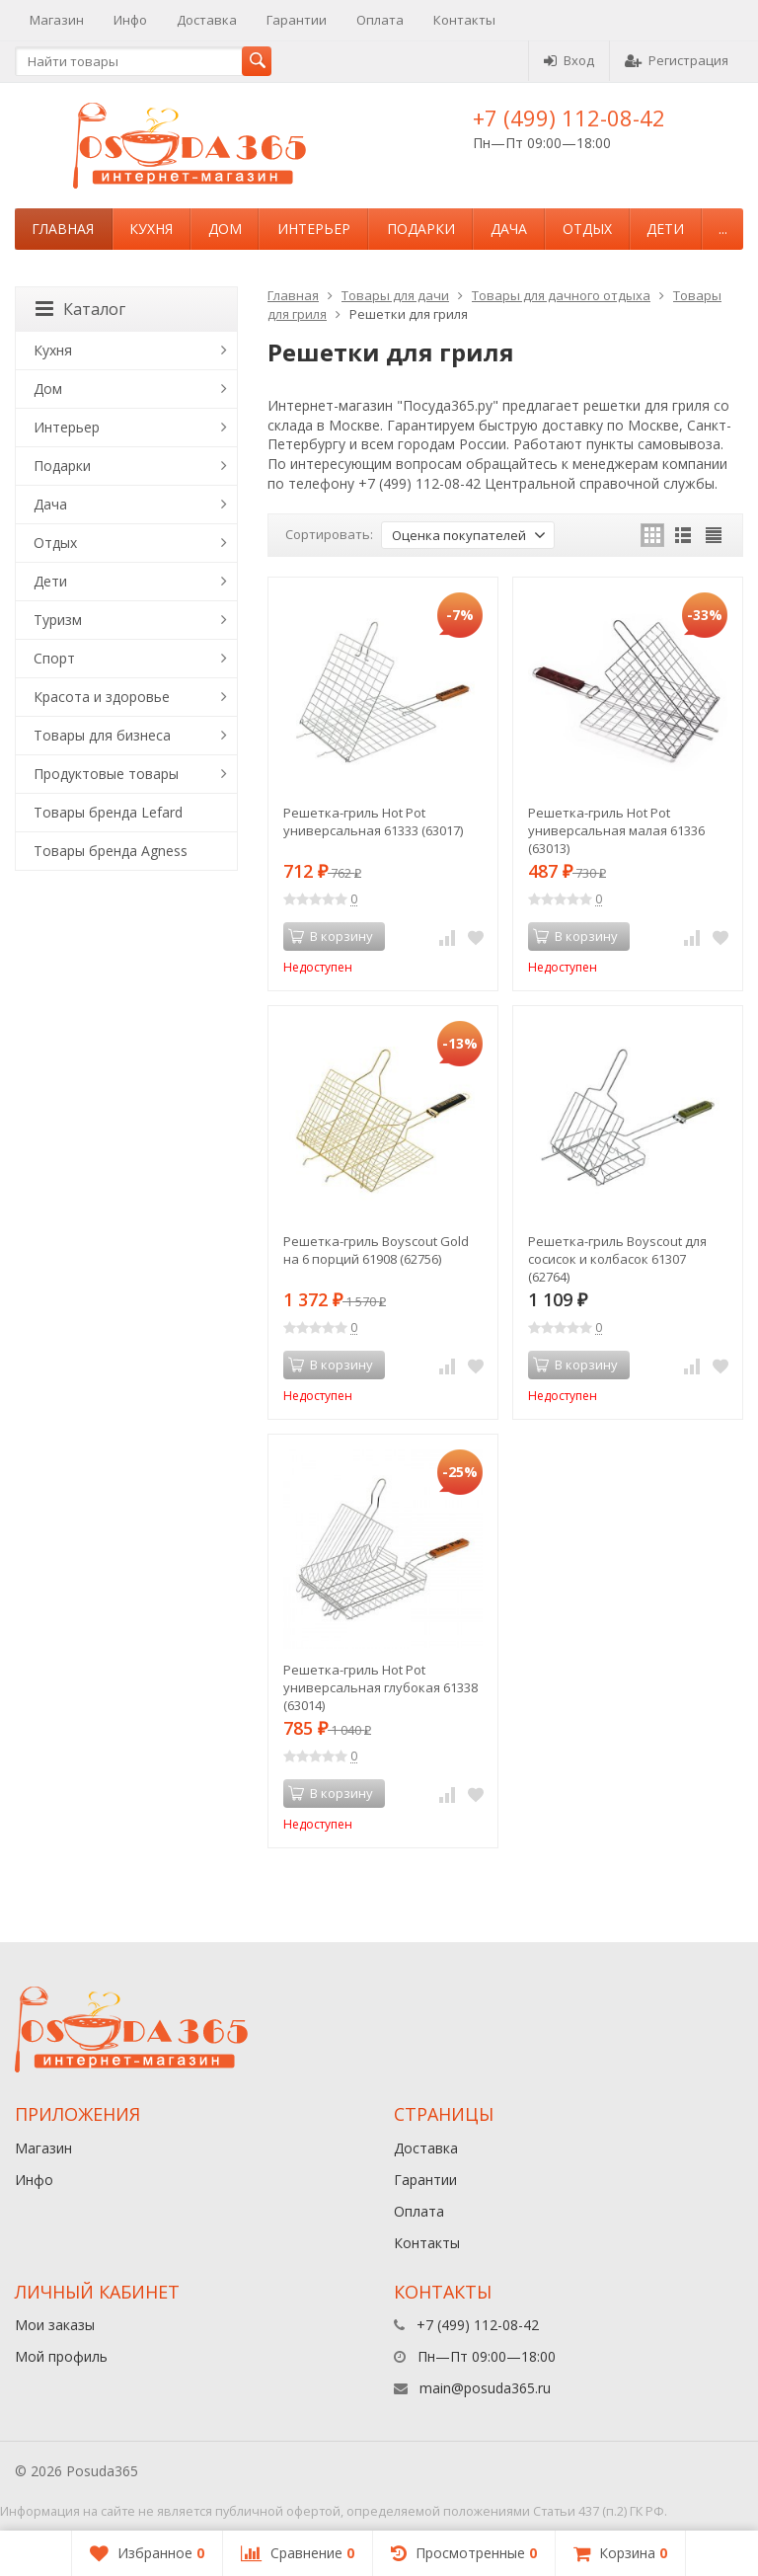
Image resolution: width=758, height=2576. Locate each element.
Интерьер (313, 228)
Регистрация (676, 60)
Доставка (207, 20)
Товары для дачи (395, 295)
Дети (665, 228)
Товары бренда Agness (111, 850)
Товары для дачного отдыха (561, 295)
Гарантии (296, 20)
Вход (569, 60)
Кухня (151, 228)
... (723, 228)
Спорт (54, 658)
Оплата (380, 20)
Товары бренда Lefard (108, 812)
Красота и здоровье (102, 696)
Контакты (464, 20)
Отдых (587, 228)
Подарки (421, 228)
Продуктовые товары (106, 773)
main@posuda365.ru (485, 2388)
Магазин (57, 20)
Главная (63, 228)
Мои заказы (55, 2324)
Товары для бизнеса (102, 735)
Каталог (80, 309)
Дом (225, 228)
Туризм (58, 619)
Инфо (130, 20)
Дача (509, 228)
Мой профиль (61, 2356)
